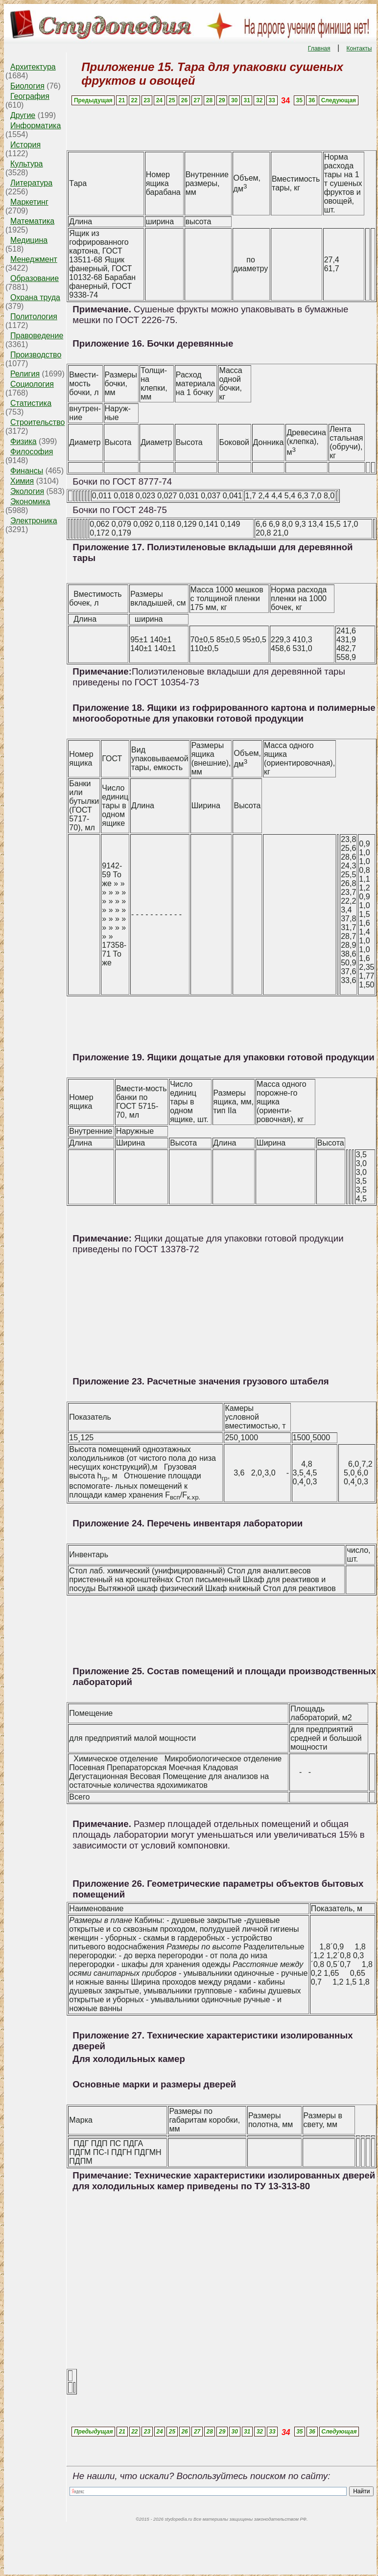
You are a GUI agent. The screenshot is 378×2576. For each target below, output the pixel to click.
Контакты (359, 48)
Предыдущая (93, 100)
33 (272, 100)
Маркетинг (29, 202)
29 (221, 100)
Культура (26, 164)
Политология (33, 316)
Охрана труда (35, 297)
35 (299, 100)
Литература (31, 183)
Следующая (338, 100)
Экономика (30, 501)
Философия (31, 451)
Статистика (30, 403)
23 (146, 100)
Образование (34, 278)
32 (259, 100)
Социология (32, 384)
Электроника (33, 520)
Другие (22, 115)
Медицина (28, 240)
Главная (319, 48)
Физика (23, 441)
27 (196, 100)
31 (247, 100)
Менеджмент (33, 259)
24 (159, 100)
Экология (27, 491)
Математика (32, 221)
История (25, 145)
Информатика (35, 125)
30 (234, 100)
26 (184, 100)
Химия (22, 481)
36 (311, 100)
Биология (27, 86)
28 (209, 100)
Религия (25, 374)
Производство (35, 355)
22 (134, 100)
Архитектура (33, 67)
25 (171, 100)
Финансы (26, 471)
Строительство (37, 422)
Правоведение (36, 335)
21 (121, 100)
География (29, 96)
